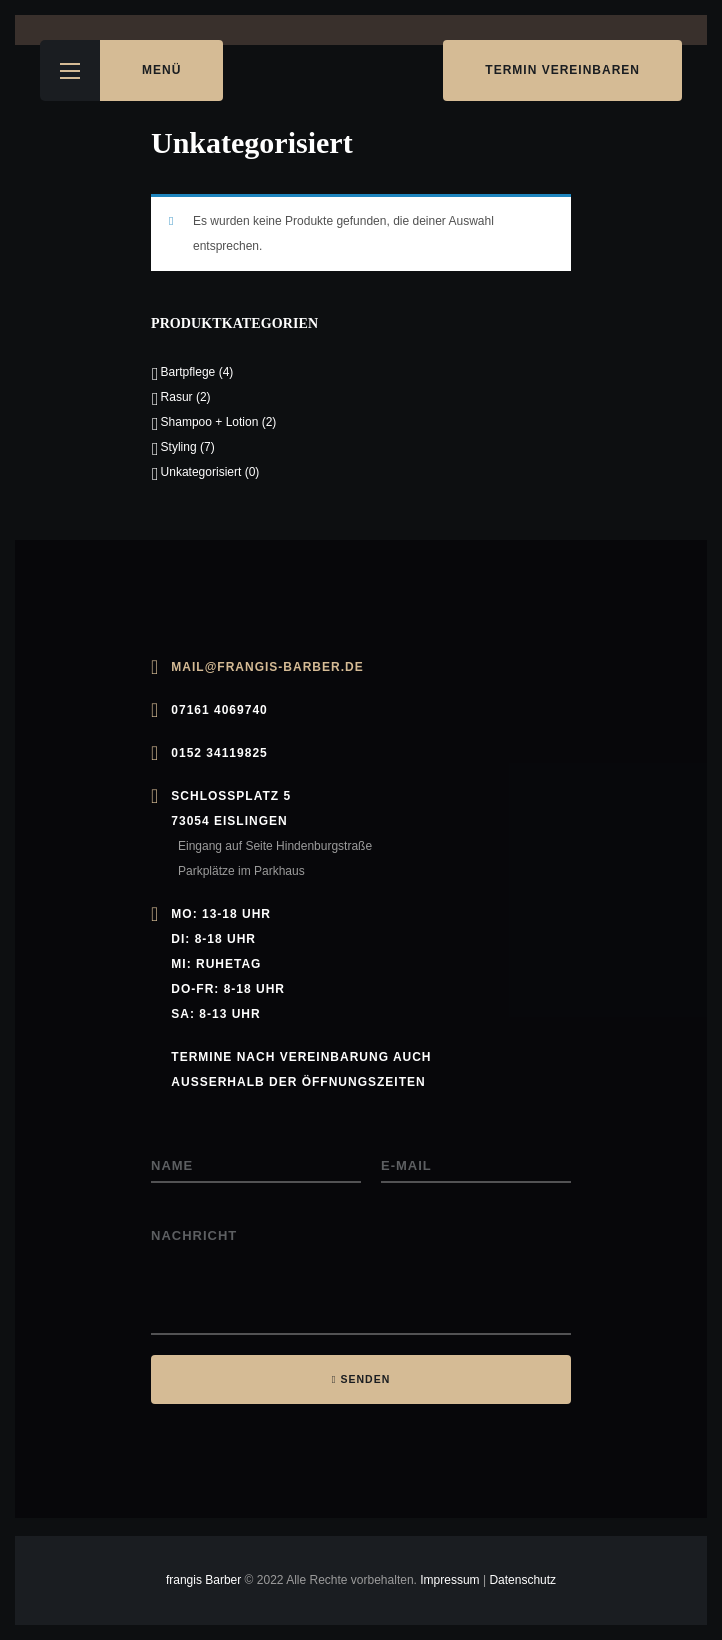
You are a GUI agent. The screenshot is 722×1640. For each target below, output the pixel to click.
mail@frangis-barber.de (267, 667)
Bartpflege (188, 372)
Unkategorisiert (201, 472)
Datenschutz (522, 1580)
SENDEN (366, 1379)
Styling (179, 447)
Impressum (449, 1580)
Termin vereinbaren (562, 70)
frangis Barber (205, 1580)
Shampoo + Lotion (210, 422)
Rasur (177, 397)
